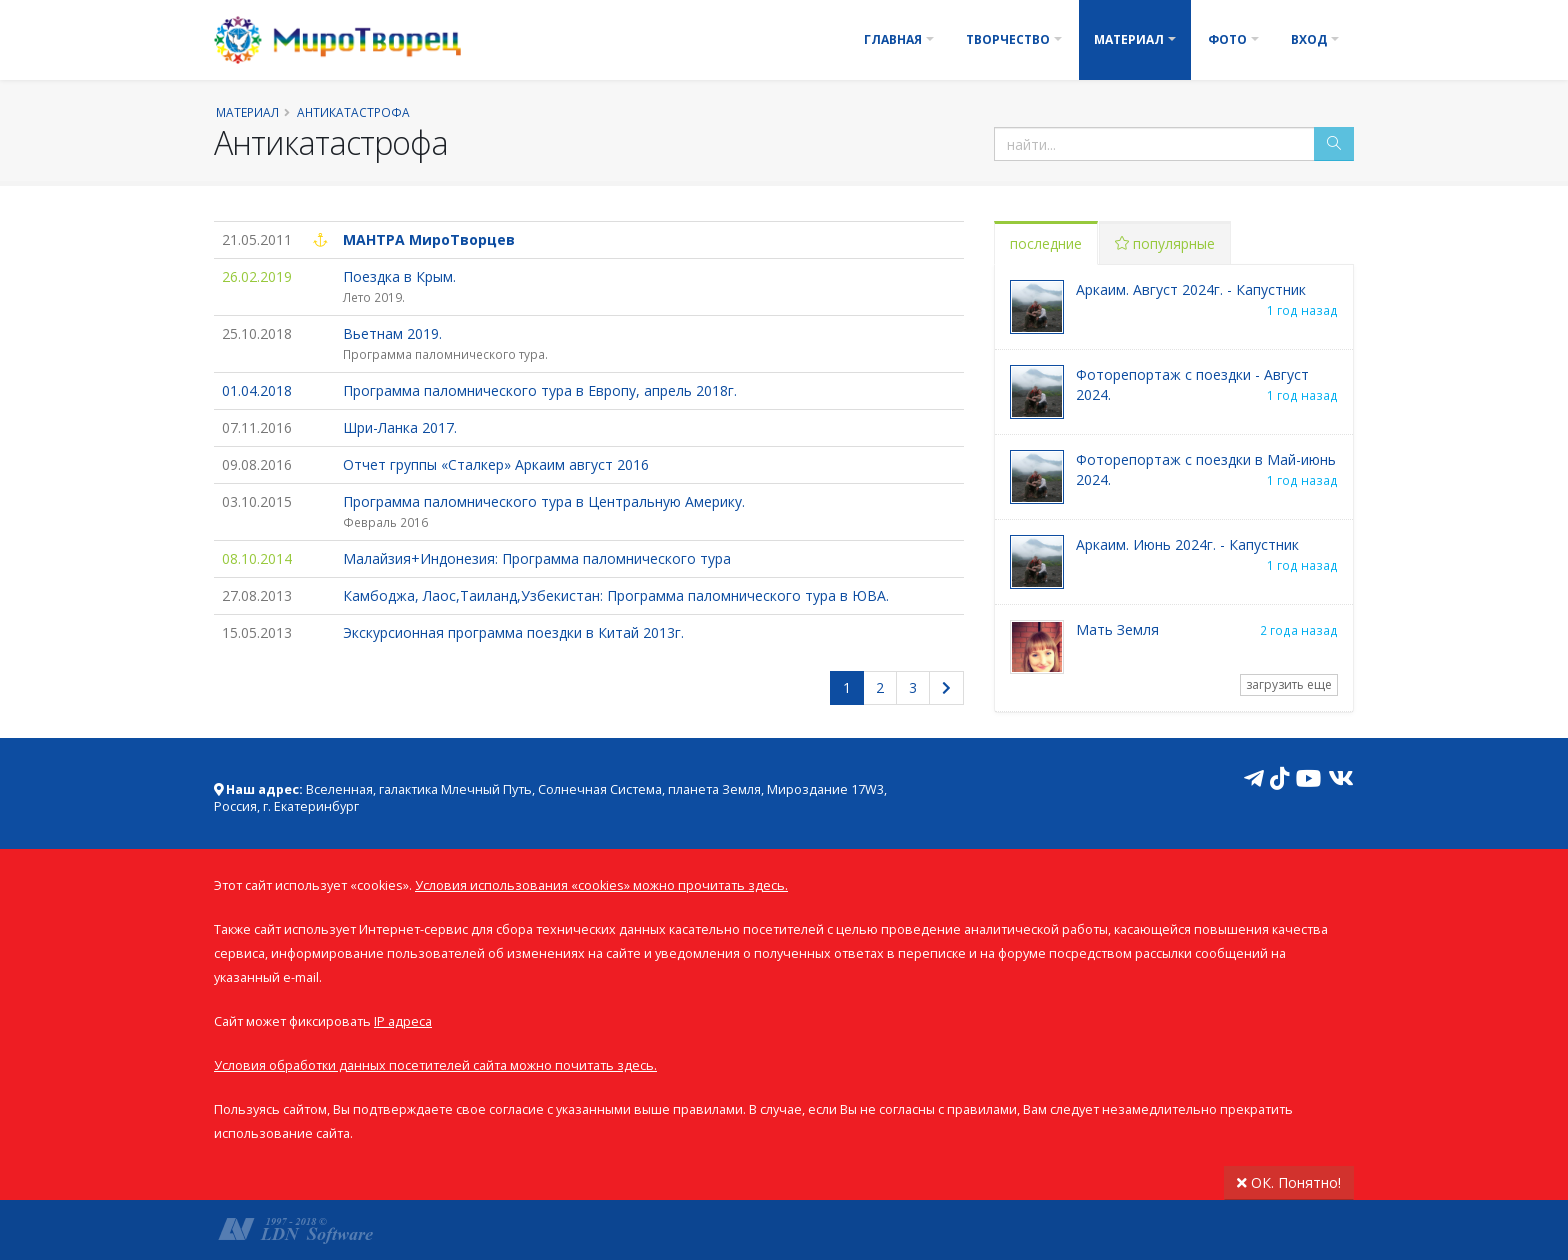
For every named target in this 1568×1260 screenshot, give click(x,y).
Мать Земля (1117, 629)
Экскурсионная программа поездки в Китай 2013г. (513, 632)
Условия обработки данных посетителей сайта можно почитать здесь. (435, 1065)
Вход (1309, 39)
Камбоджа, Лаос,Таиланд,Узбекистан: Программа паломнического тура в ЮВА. (616, 595)
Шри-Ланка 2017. (400, 427)
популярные (1165, 243)
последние (1046, 243)
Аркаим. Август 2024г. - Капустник (1191, 289)
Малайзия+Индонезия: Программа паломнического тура (537, 558)
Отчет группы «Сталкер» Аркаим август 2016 (496, 464)
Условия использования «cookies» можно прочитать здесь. (601, 885)
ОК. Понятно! (1289, 1182)
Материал (1129, 39)
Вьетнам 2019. (392, 333)
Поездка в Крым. (399, 276)
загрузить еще (1289, 684)
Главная (893, 39)
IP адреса (403, 1021)
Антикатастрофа (353, 112)
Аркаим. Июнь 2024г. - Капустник (1187, 544)
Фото (1227, 39)
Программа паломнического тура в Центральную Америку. (544, 501)
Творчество (1008, 39)
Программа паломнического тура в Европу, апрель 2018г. (540, 390)
